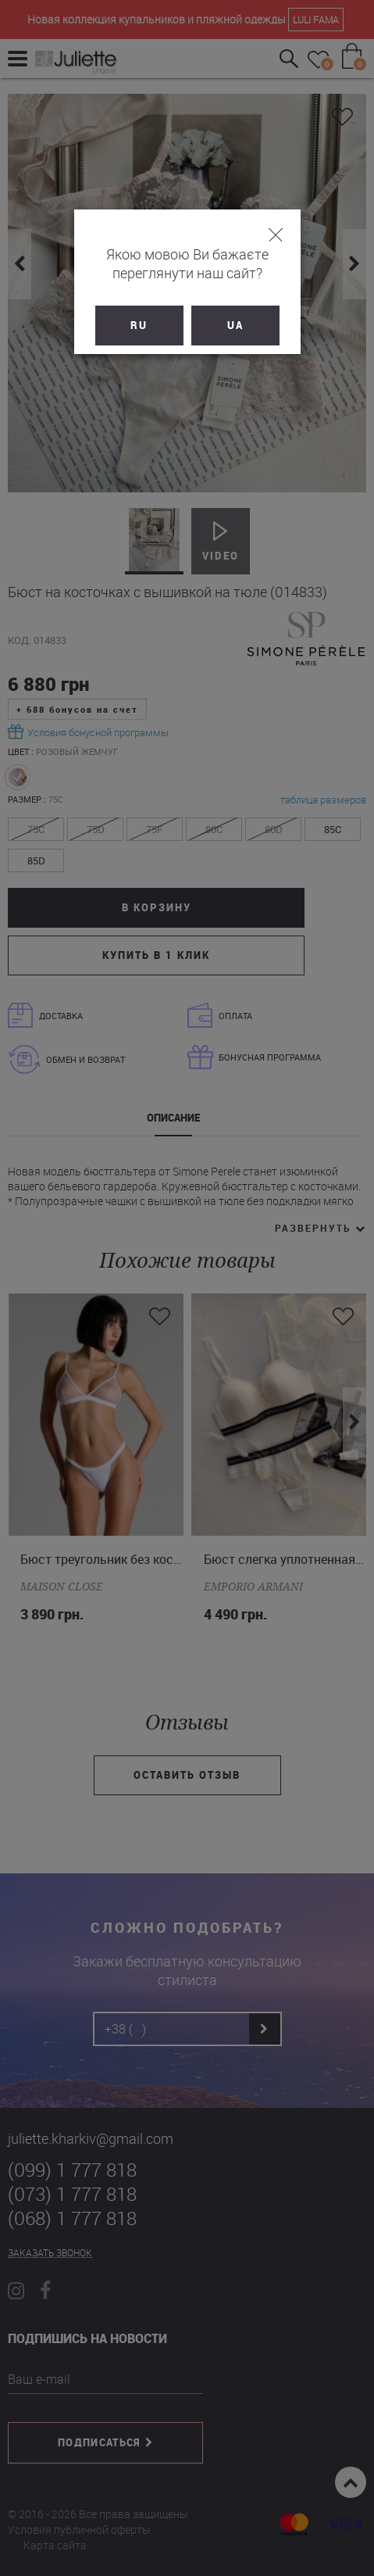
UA (235, 325)
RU (139, 325)
